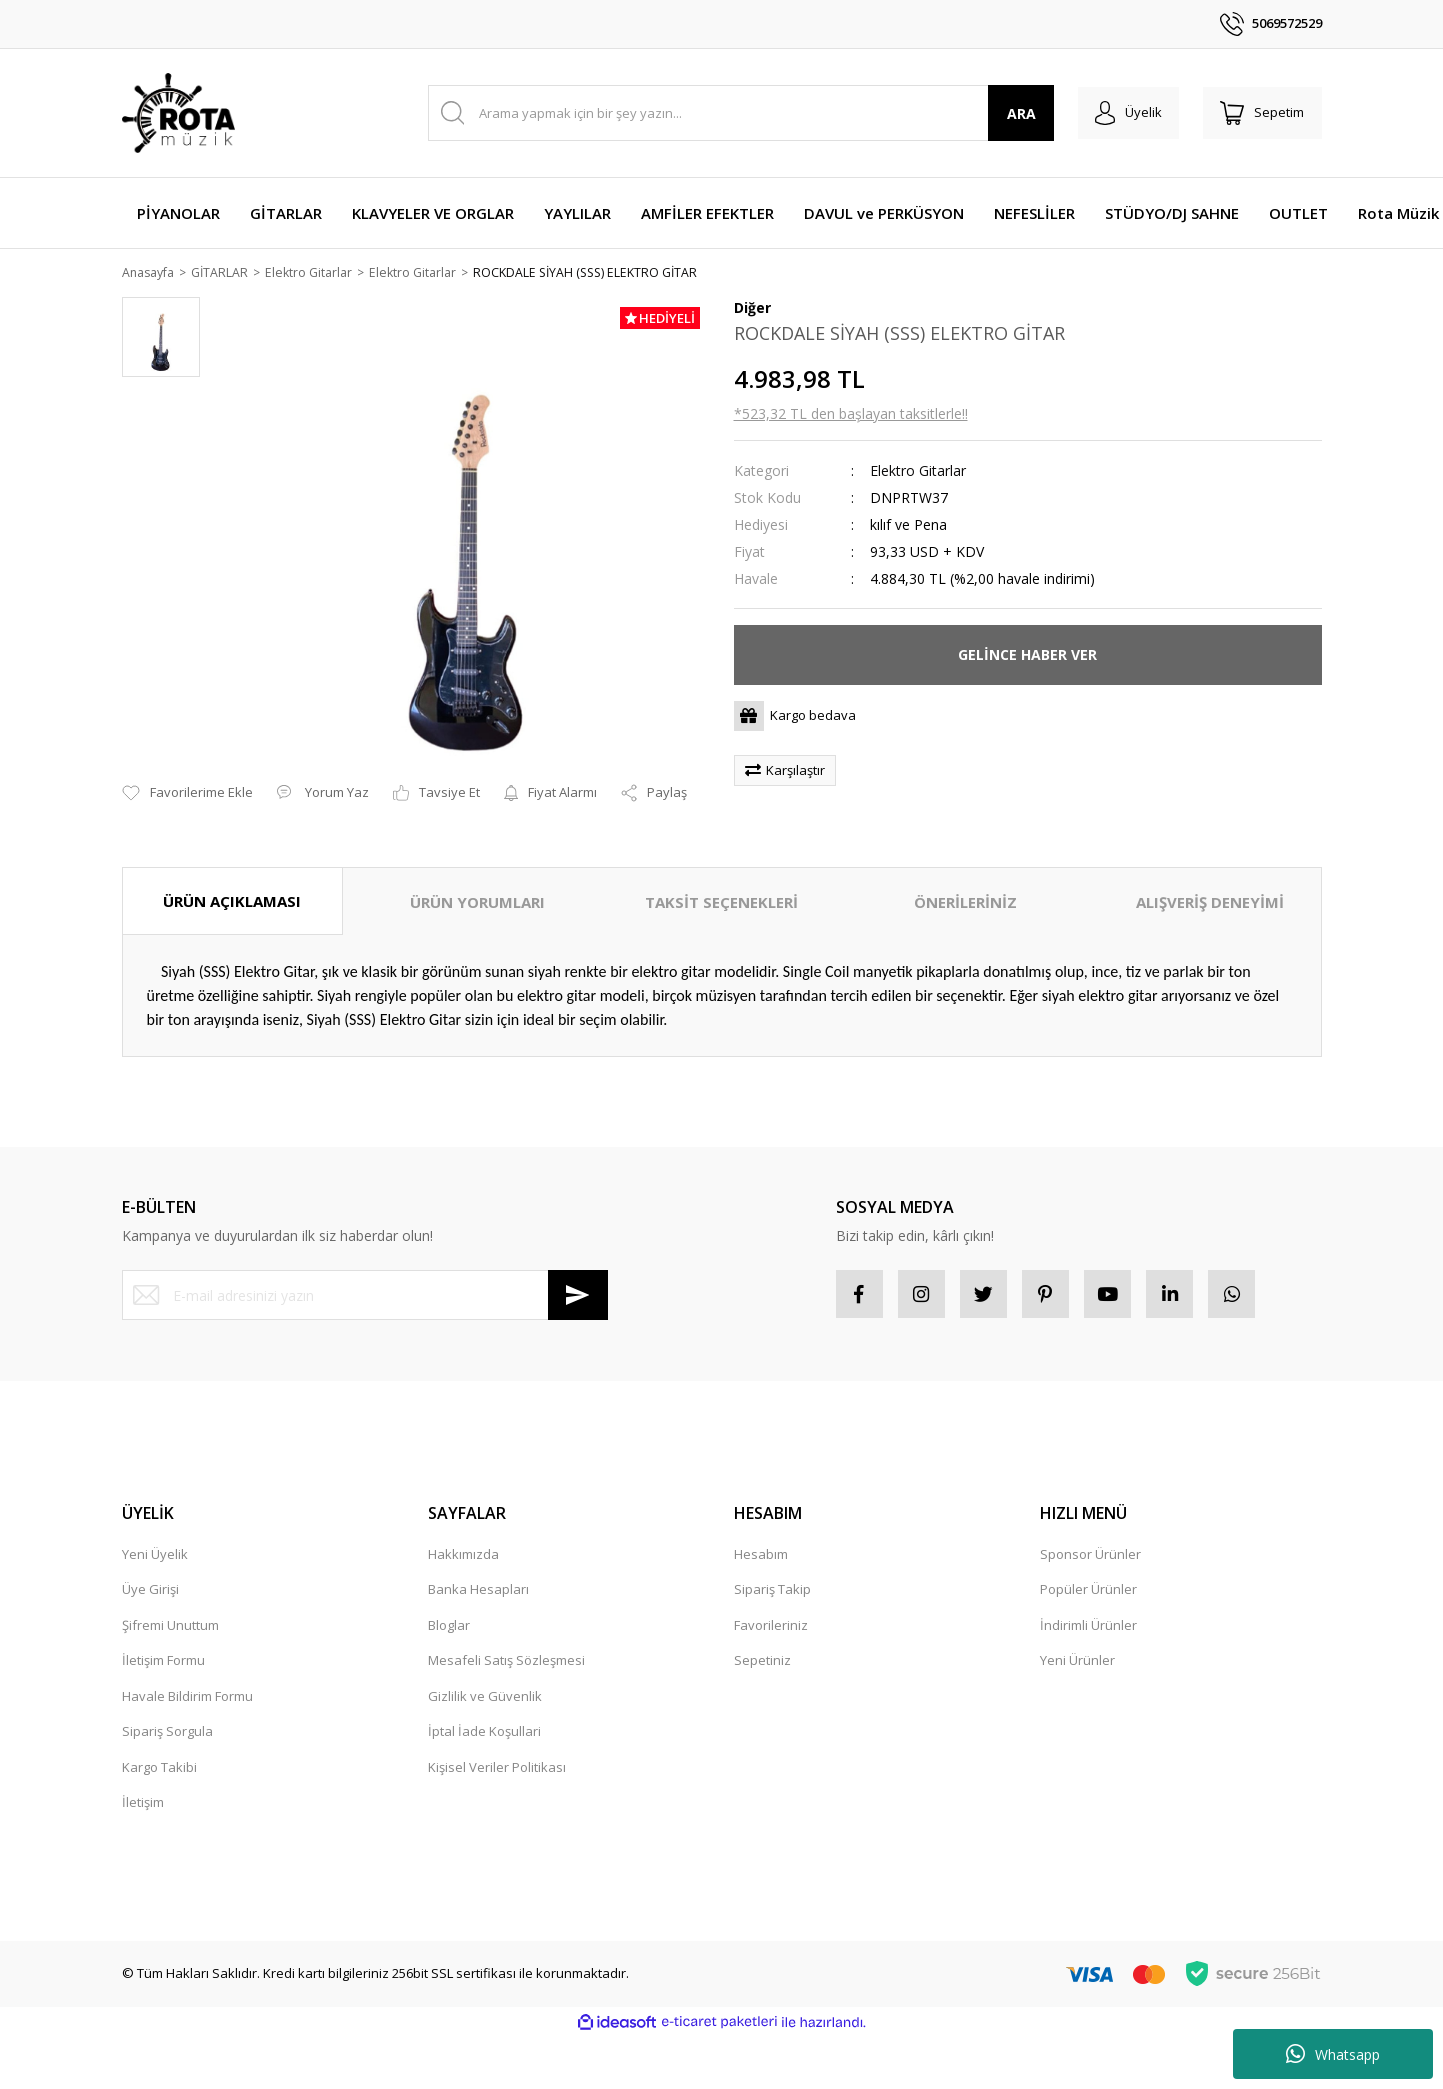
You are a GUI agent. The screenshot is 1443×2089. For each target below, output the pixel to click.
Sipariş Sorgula (167, 1735)
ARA (1009, 113)
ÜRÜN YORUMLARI (477, 903)
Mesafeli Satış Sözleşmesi (506, 1664)
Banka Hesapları (478, 1593)
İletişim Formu (163, 1664)
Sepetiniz (762, 1664)
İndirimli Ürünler (1088, 1629)
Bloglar (449, 1629)
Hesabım (761, 1558)
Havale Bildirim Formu (187, 1700)
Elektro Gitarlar (918, 471)
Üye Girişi (150, 1593)
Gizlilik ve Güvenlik (485, 1700)
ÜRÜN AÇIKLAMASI (232, 902)
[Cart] (1260, 113)
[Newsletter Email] (365, 1297)
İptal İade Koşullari (484, 1735)
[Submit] (578, 1297)
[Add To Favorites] (187, 795)
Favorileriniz (771, 1629)
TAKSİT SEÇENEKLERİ (721, 903)
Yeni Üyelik (155, 1558)
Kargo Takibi (159, 1771)
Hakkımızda (463, 1558)
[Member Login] (1120, 113)
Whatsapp (1333, 2054)
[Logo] (178, 113)
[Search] (735, 113)
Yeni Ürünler (1077, 1664)
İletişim (143, 1806)
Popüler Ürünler (1088, 1593)
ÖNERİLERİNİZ (965, 903)
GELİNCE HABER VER (1027, 655)
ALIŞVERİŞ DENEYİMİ (1210, 903)
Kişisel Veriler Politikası (497, 1771)
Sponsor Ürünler (1090, 1558)
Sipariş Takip (772, 1593)
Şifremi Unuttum (170, 1629)
